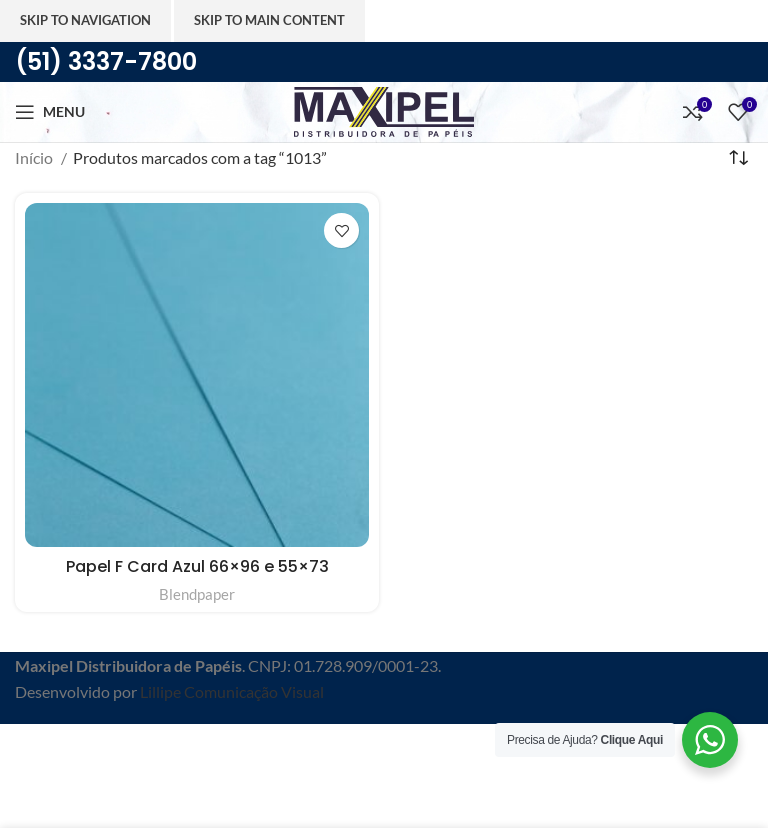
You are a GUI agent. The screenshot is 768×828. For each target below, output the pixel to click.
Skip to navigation (85, 20)
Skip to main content (269, 20)
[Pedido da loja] (738, 158)
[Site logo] (384, 109)
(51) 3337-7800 (106, 61)
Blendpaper (197, 594)
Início (35, 157)
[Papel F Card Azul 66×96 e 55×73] (197, 375)
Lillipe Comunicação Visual (232, 691)
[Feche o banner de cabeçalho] (25, 749)
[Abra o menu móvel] (50, 112)
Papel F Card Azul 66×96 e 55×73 (197, 566)
